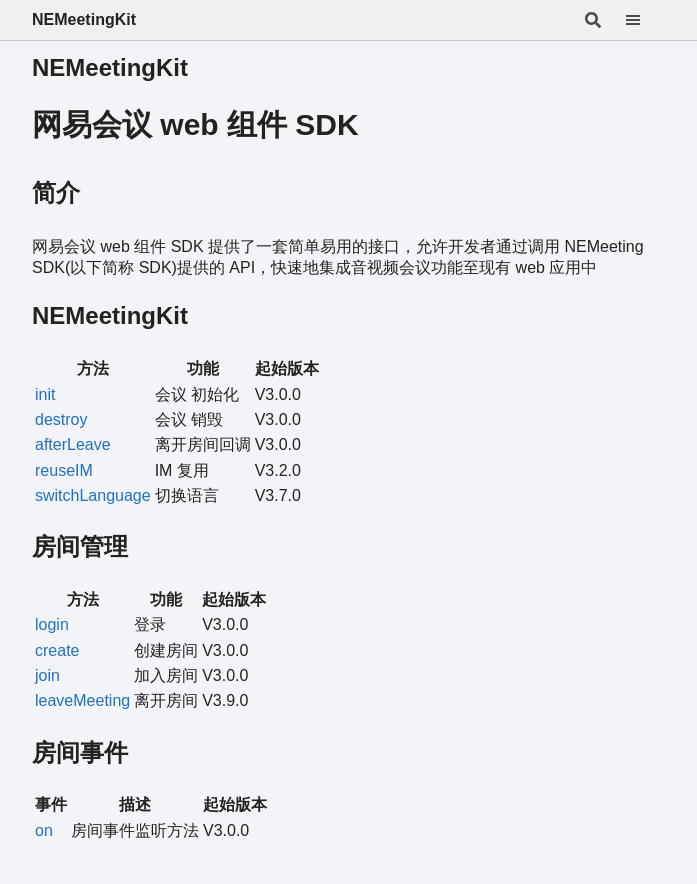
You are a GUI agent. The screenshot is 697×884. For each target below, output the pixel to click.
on (44, 830)
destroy (61, 419)
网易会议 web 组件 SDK (195, 124)
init (45, 394)
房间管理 (80, 546)
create (57, 650)
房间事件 (80, 752)
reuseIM (64, 470)
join (47, 675)
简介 (56, 192)
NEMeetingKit (84, 19)
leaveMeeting (82, 700)
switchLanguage (93, 495)
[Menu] (645, 20)
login (52, 624)
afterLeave (73, 444)
